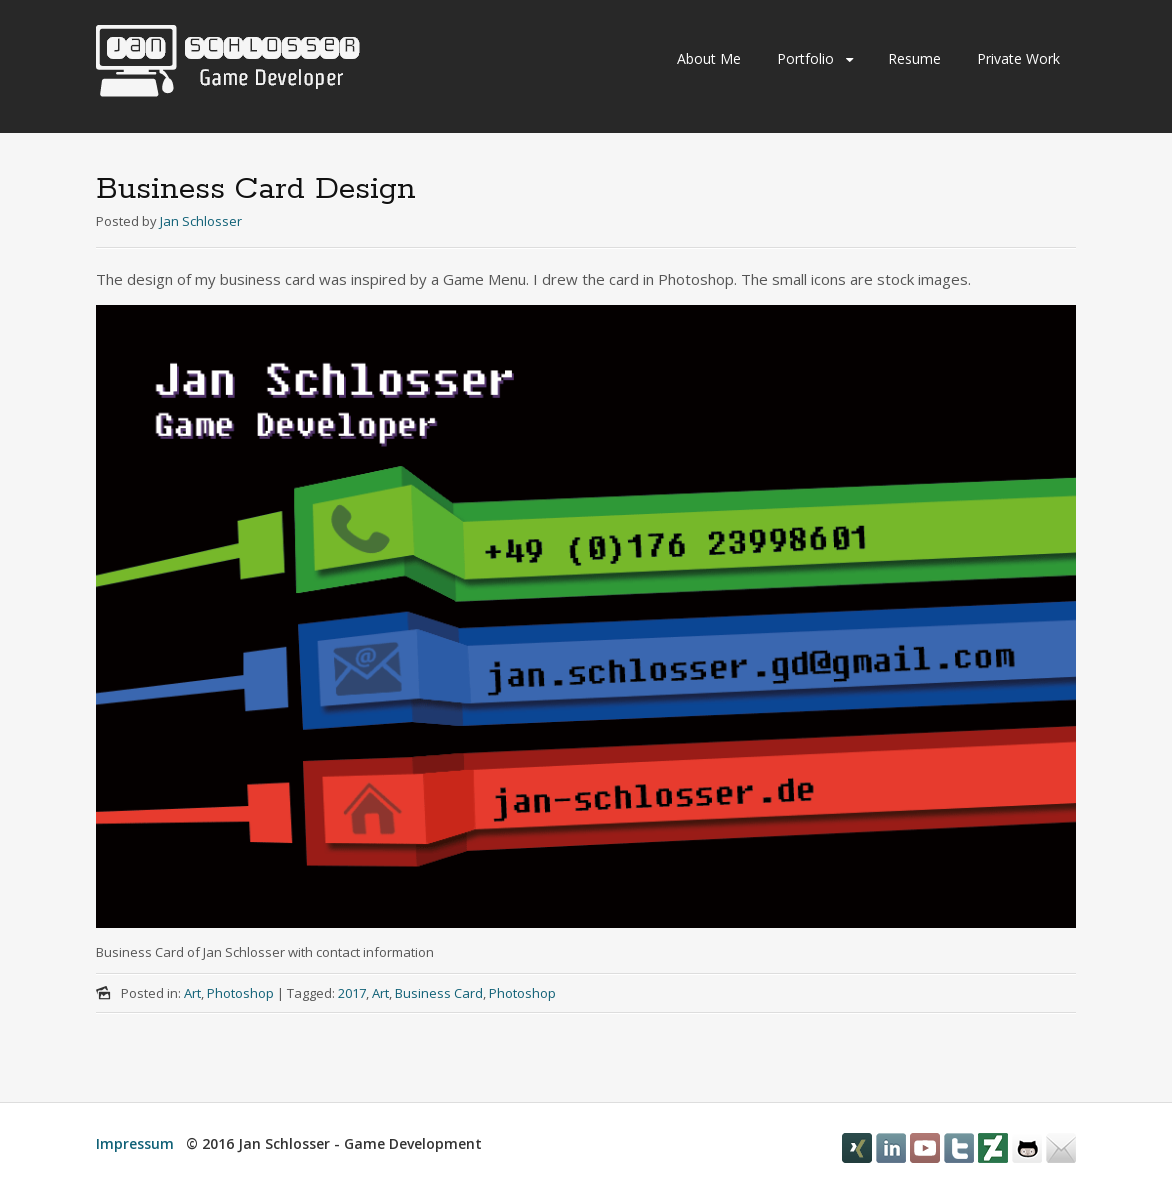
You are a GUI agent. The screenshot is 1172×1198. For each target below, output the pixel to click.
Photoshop (240, 993)
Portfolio (805, 58)
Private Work (1018, 58)
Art (192, 993)
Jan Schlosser (201, 221)
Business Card (439, 993)
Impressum (135, 1143)
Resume (914, 58)
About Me (709, 58)
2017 (352, 993)
